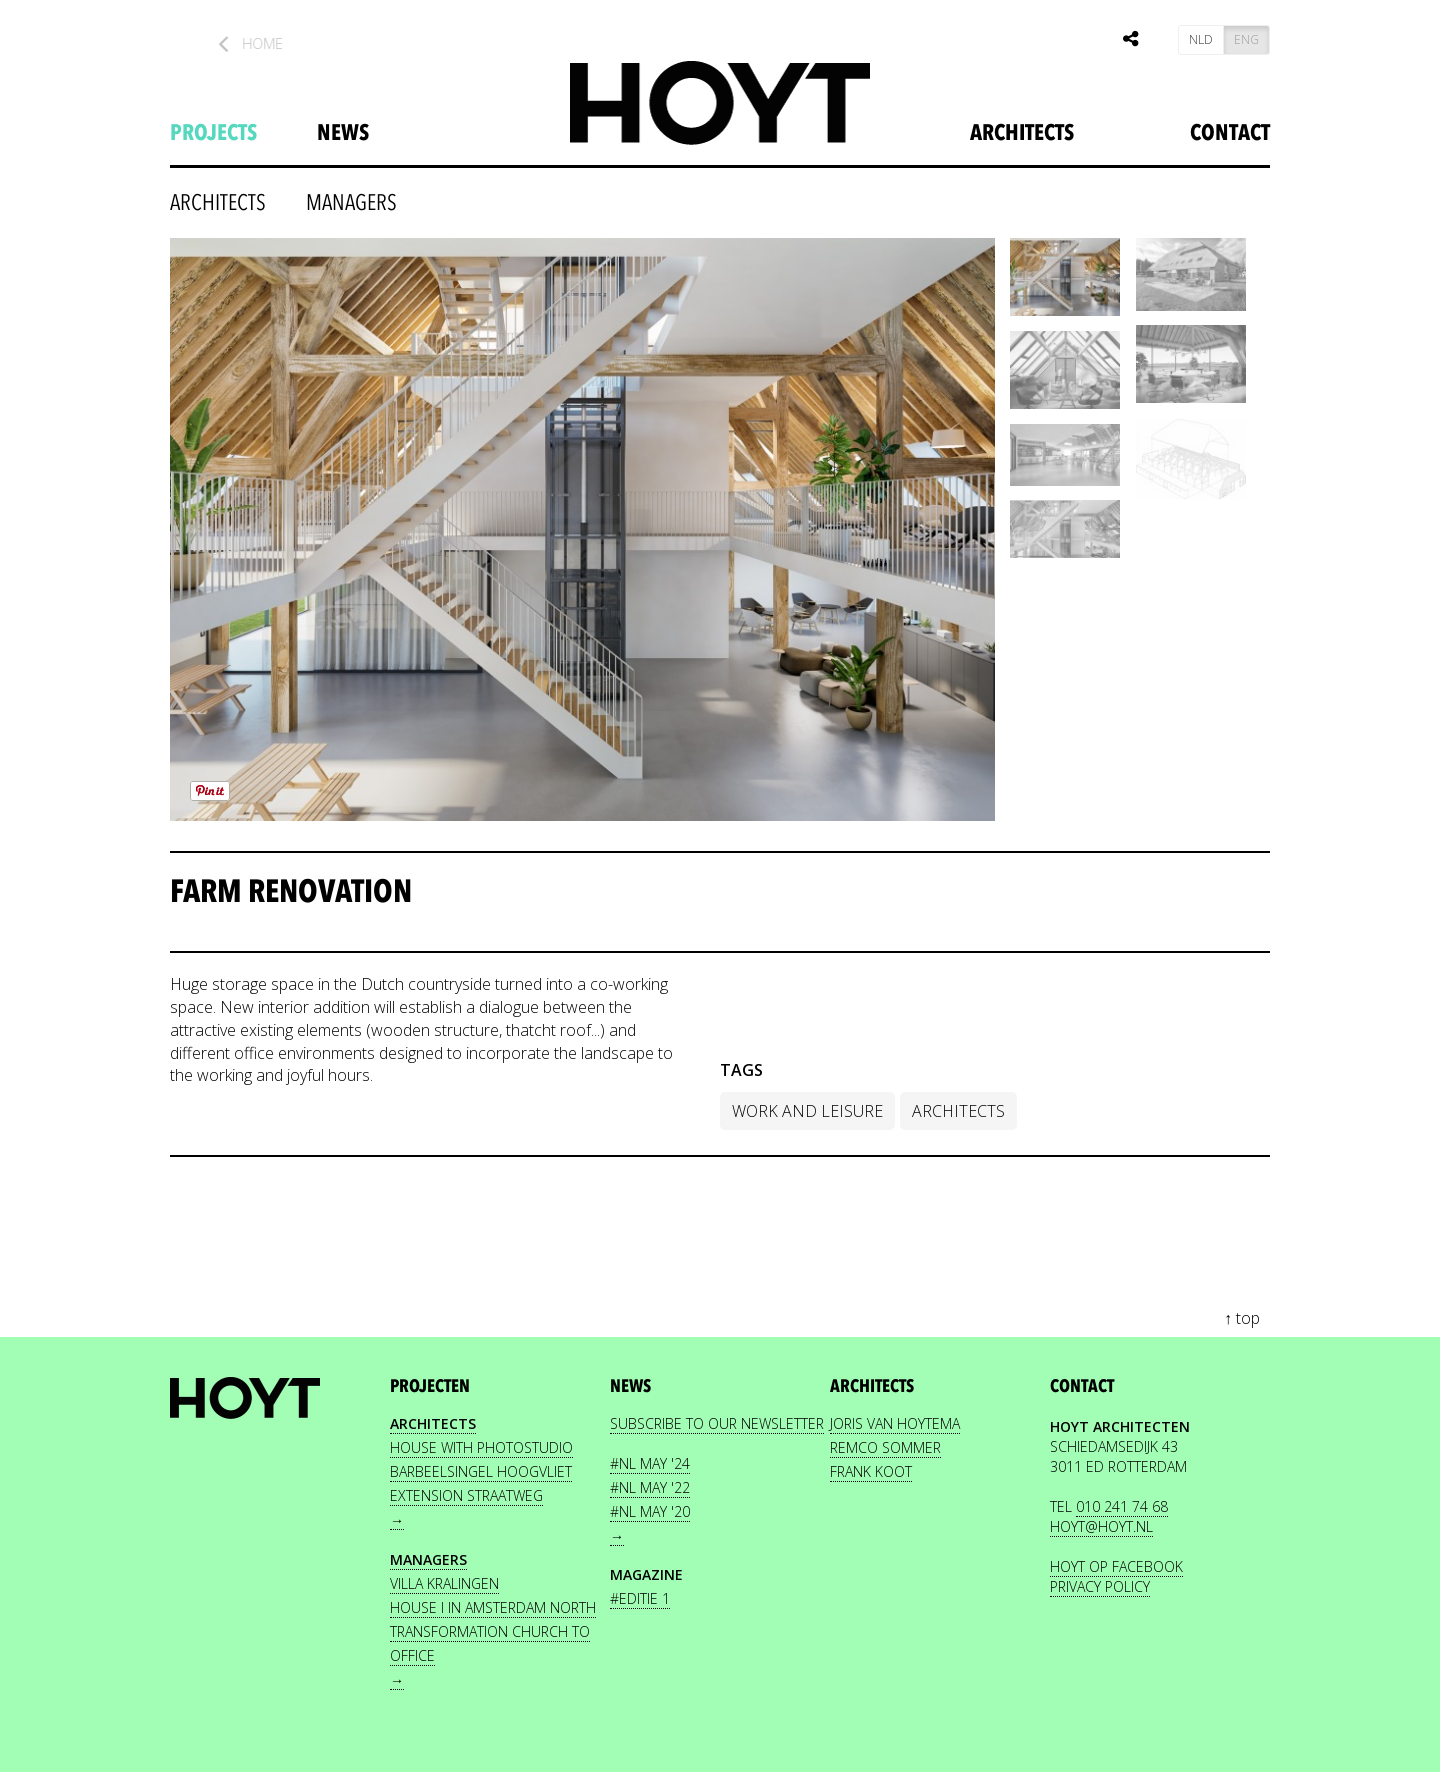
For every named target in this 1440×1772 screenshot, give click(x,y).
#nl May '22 (650, 1487)
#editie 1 (640, 1598)
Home (266, 43)
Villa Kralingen (444, 1583)
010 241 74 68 (1122, 1506)
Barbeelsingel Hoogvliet (481, 1471)
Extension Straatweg (466, 1495)
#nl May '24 (650, 1463)
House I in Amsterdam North (493, 1607)
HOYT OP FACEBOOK (1116, 1566)
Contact (1230, 133)
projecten (430, 1386)
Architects (1022, 133)
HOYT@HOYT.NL (1101, 1526)
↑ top (1242, 1318)
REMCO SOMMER (885, 1447)
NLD (1201, 39)
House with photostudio (481, 1447)
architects (218, 203)
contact (1082, 1386)
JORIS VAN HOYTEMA (895, 1423)
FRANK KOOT (871, 1471)
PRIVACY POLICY (1100, 1586)
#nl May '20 (650, 1511)
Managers (351, 203)
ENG (1246, 39)
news (343, 133)
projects (213, 133)
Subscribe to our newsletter (717, 1423)
